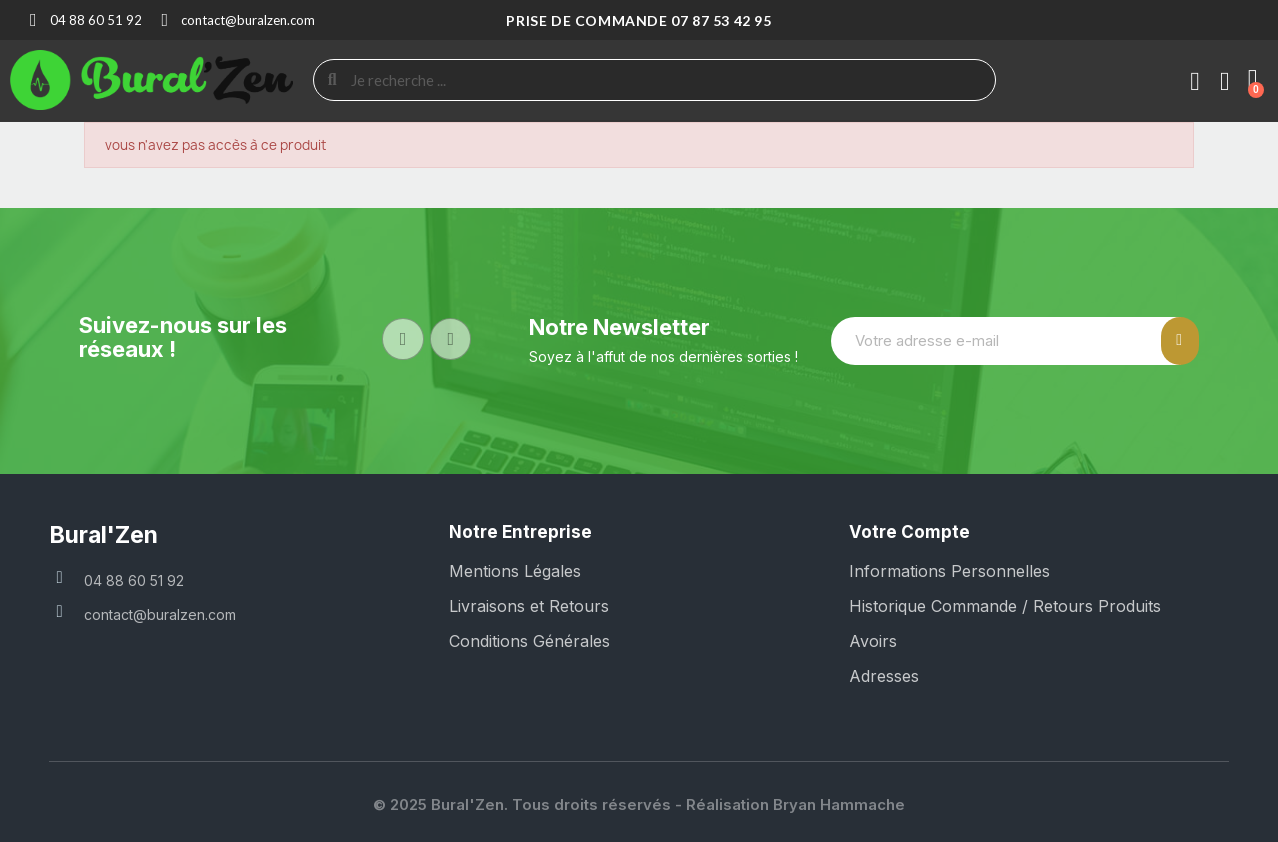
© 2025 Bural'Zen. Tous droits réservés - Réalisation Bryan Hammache (639, 804)
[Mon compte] (1195, 82)
